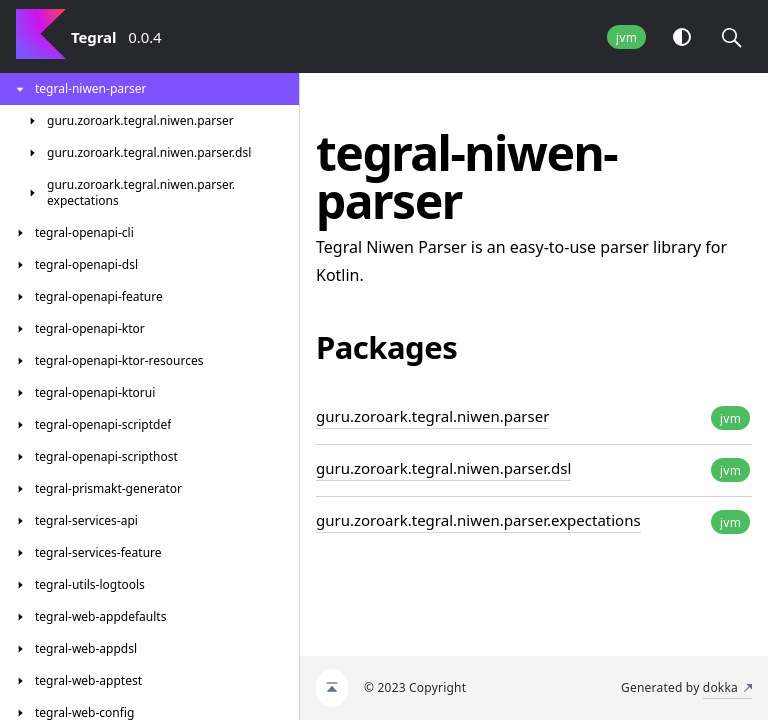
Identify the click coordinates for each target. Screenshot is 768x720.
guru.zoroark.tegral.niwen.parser (432, 416)
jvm (626, 37)
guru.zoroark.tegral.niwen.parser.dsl (443, 468)
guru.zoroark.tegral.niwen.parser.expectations (478, 520)
